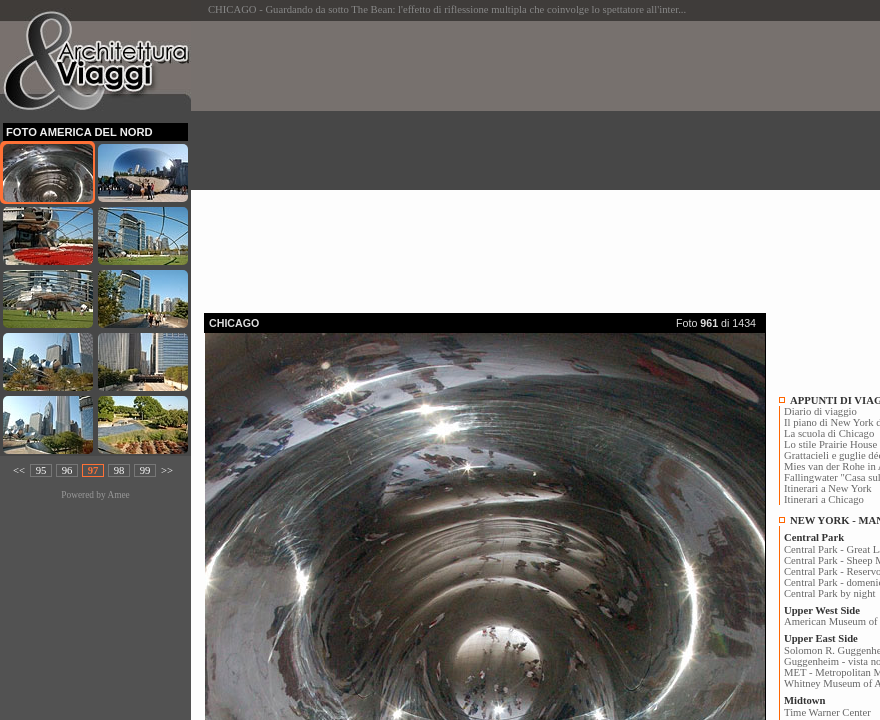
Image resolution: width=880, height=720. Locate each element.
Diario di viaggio (820, 411)
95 (41, 470)
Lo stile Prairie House (830, 444)
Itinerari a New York (828, 488)
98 (119, 470)
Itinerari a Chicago (824, 499)
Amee (118, 495)
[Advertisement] (542, 161)
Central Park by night (829, 593)
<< (19, 470)
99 (145, 470)
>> (167, 470)
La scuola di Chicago (829, 433)
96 (67, 470)
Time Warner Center (827, 712)
